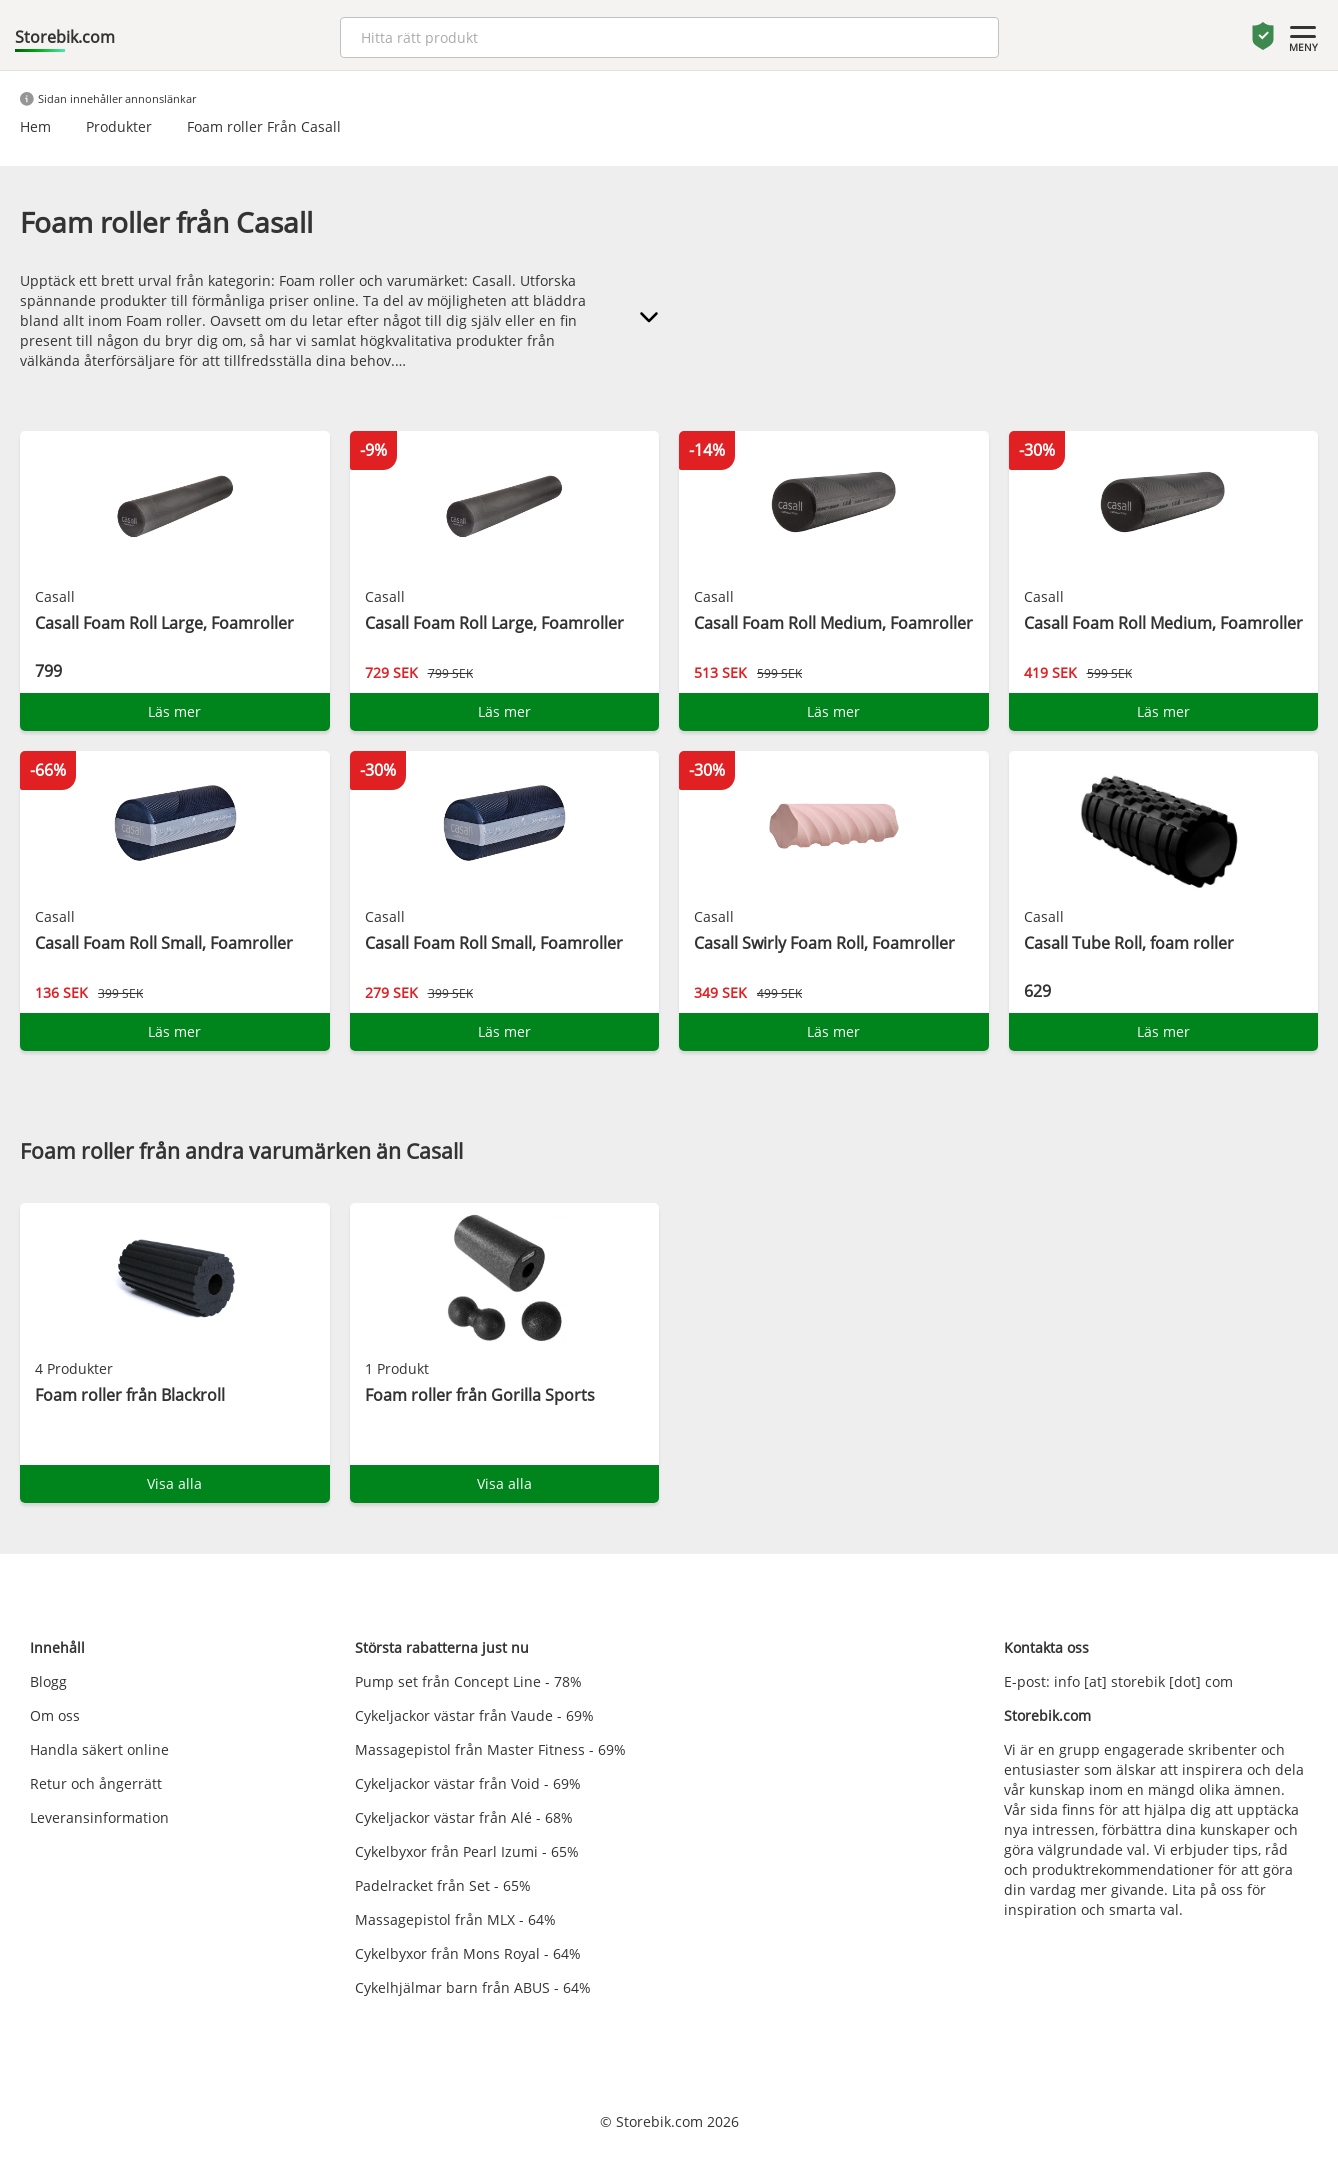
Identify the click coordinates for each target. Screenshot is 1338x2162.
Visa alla (174, 1483)
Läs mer (174, 711)
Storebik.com (65, 37)
